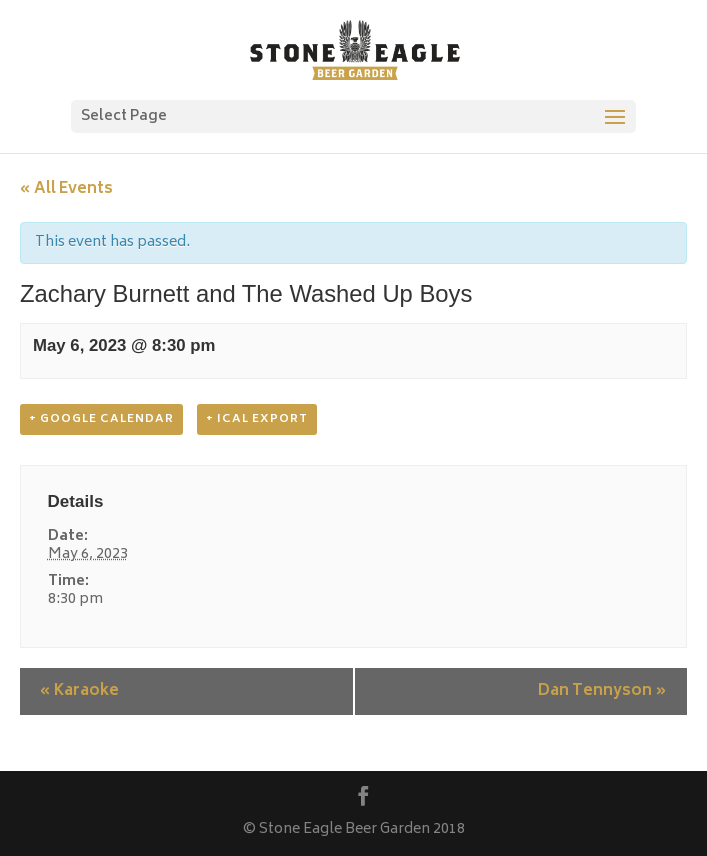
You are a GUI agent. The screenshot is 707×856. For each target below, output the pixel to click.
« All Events (66, 189)
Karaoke (79, 691)
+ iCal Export (257, 419)
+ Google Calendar (101, 419)
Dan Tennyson (602, 691)
